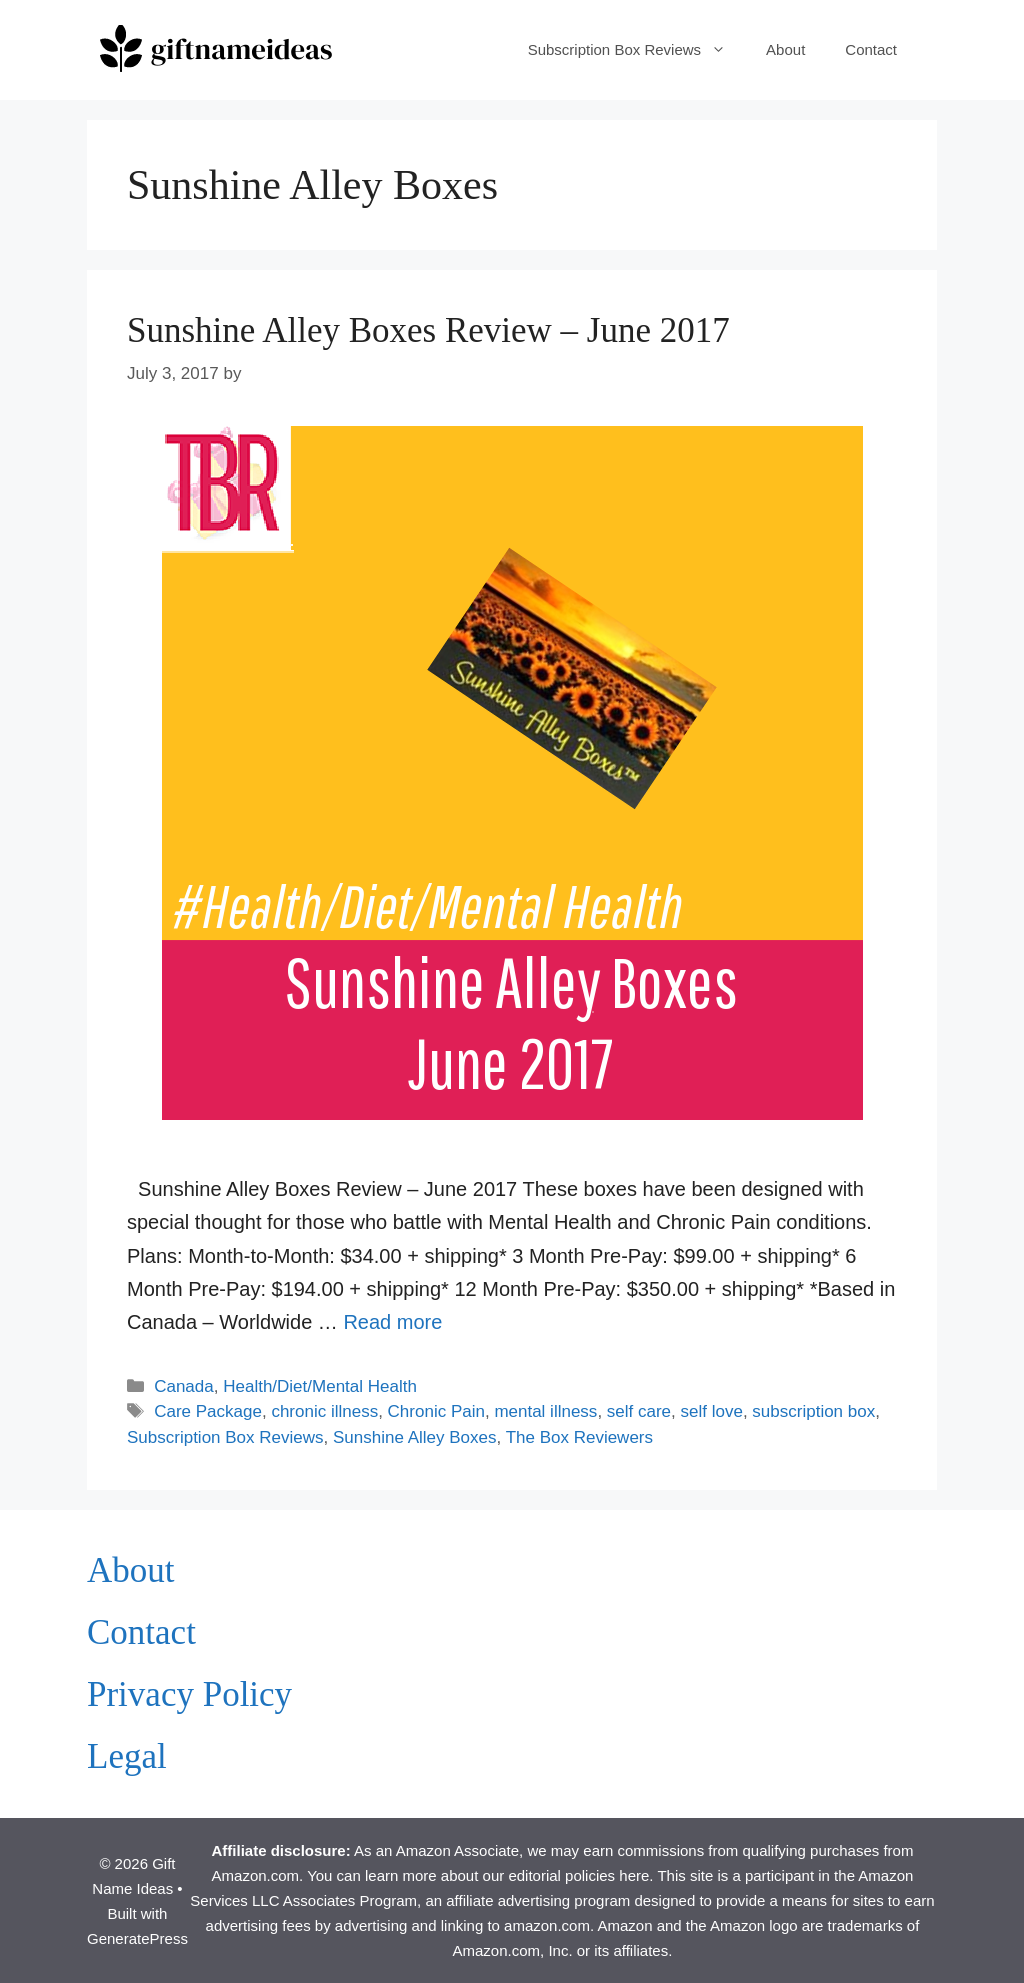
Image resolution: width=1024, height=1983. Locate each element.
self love (712, 1411)
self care (639, 1411)
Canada (184, 1386)
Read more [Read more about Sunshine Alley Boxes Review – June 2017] (392, 1322)
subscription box (813, 1411)
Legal (127, 1756)
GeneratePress (137, 1938)
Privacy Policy (189, 1694)
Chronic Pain (436, 1411)
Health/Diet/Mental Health (320, 1386)
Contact (871, 49)
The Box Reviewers (579, 1437)
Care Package (208, 1411)
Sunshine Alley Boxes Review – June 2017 (428, 330)
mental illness (545, 1411)
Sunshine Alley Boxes (415, 1437)
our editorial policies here (566, 1875)
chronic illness (324, 1411)
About (785, 49)
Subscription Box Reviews (637, 50)
